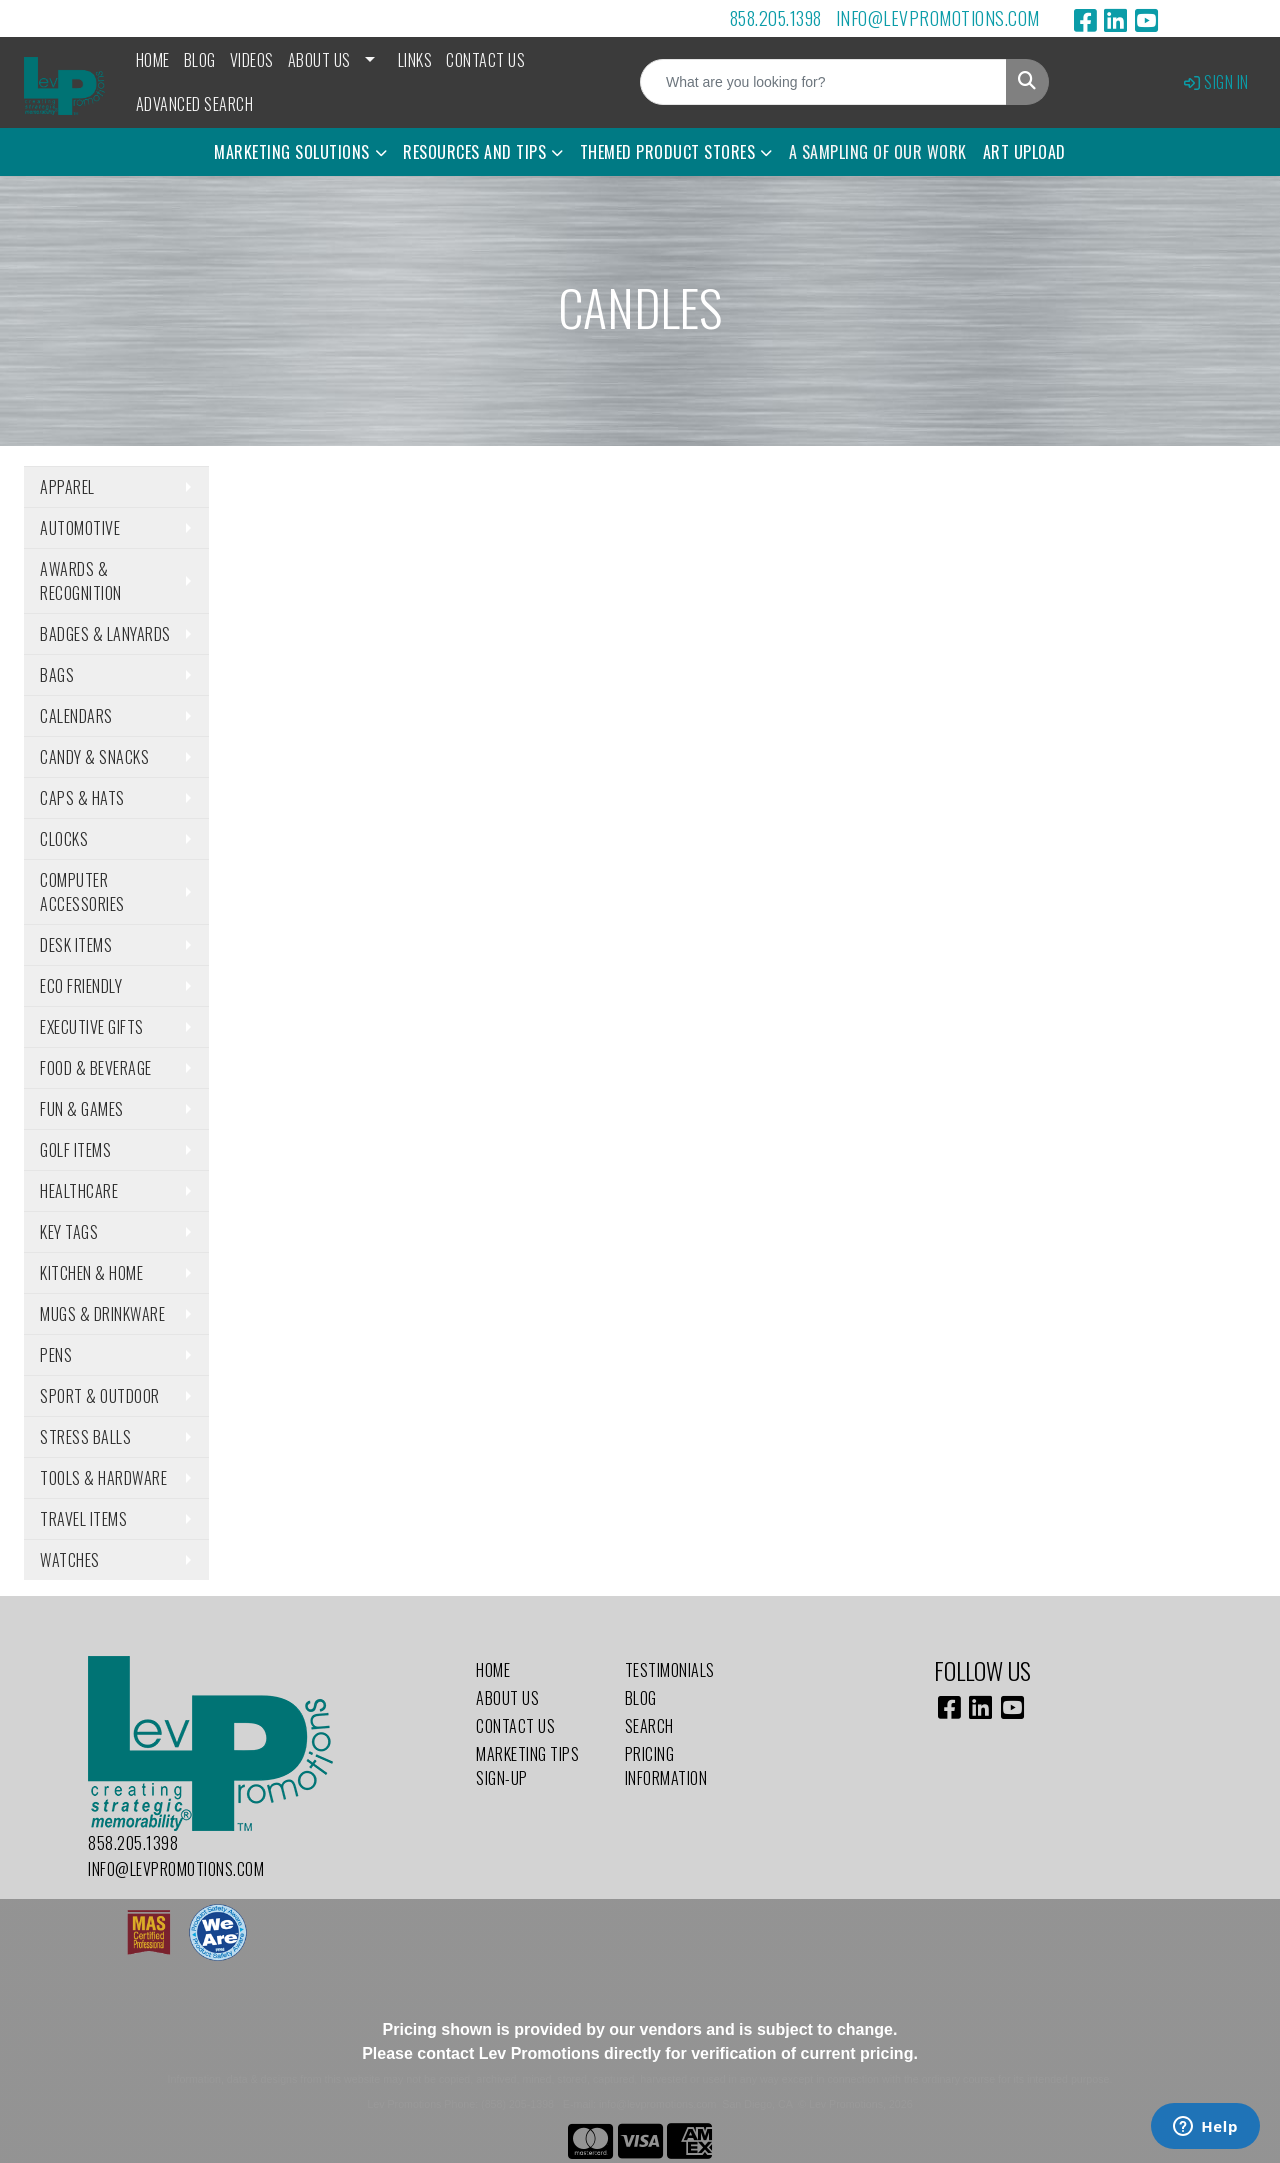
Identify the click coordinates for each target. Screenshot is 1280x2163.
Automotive (80, 528)
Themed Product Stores (668, 152)
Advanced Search (195, 104)
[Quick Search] (823, 82)
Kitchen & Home (91, 1273)
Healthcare (79, 1191)
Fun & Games (82, 1109)
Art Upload (1024, 152)
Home (153, 60)
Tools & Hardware (103, 1478)
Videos (252, 60)
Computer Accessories (82, 892)
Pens (56, 1355)
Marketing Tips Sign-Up (527, 1766)
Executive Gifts (92, 1027)
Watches (70, 1560)
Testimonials (670, 1670)
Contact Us (485, 60)
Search (649, 1726)
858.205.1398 (776, 18)
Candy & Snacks (94, 757)
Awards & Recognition (81, 581)
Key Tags (69, 1232)
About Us (319, 60)
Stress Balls (85, 1437)
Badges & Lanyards (105, 634)
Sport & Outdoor (100, 1396)
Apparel (67, 487)
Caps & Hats (82, 798)
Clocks (64, 839)
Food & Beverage (96, 1068)
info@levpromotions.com (938, 18)
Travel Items (83, 1519)
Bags (57, 675)
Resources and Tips (474, 152)
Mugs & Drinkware (102, 1314)
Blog (200, 60)
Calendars (76, 716)
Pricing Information (666, 1766)
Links (415, 60)
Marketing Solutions (292, 152)
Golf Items (75, 1150)
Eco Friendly (81, 986)
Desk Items (76, 945)
